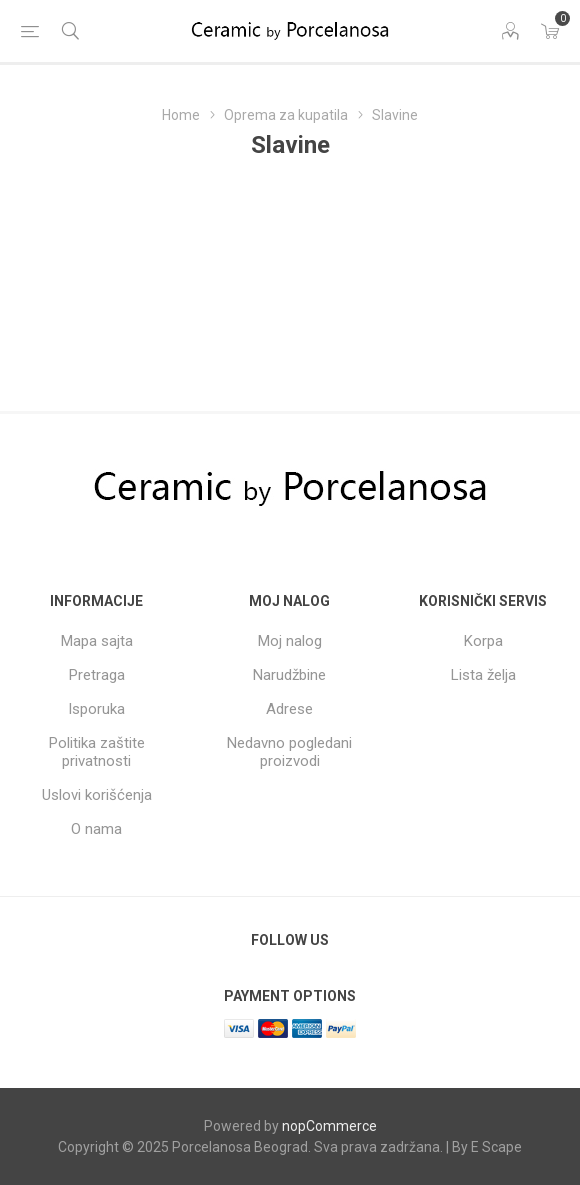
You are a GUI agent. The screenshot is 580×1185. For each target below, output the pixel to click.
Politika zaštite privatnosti (97, 752)
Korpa (483, 641)
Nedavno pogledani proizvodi (289, 752)
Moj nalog (290, 641)
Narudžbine (289, 675)
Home (181, 115)
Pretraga (97, 675)
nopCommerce (329, 1126)
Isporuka (96, 709)
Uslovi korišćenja (97, 795)
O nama (96, 829)
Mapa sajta (97, 641)
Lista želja (483, 675)
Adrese (289, 709)
